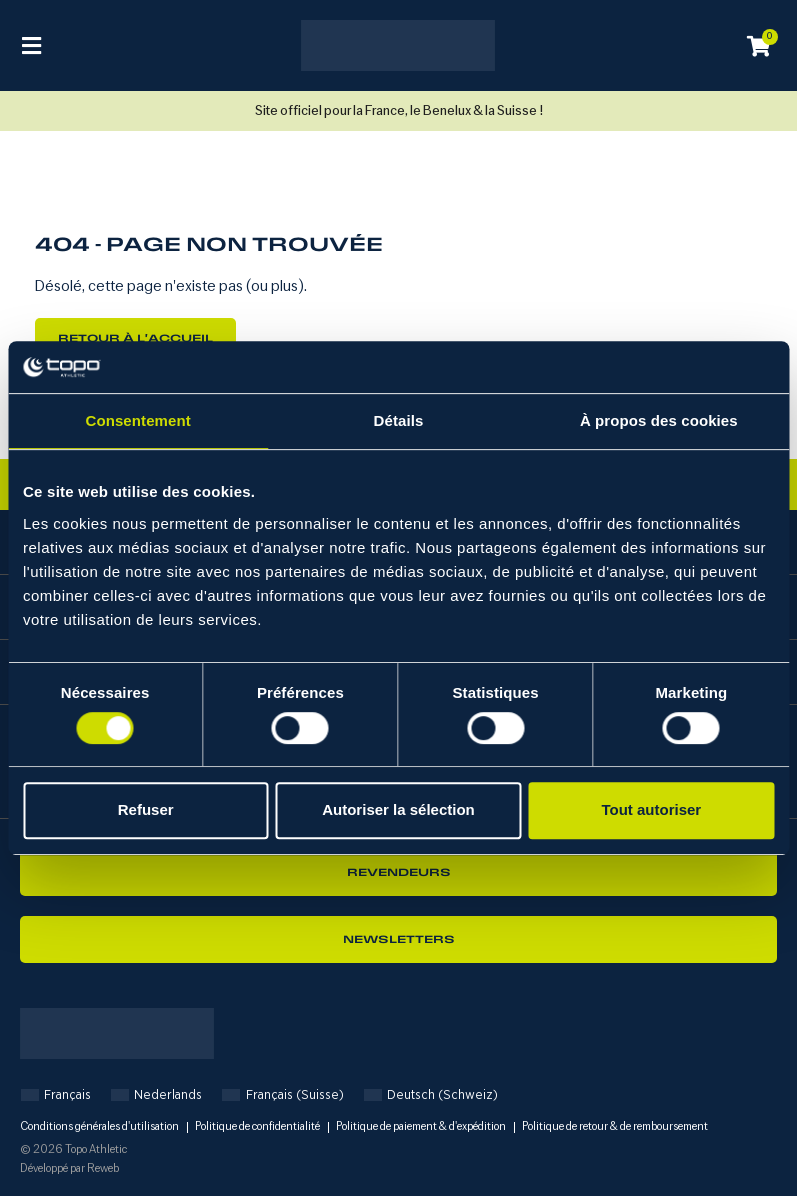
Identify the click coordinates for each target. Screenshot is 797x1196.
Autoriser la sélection (398, 809)
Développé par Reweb (69, 1168)
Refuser (146, 809)
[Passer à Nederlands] (156, 1094)
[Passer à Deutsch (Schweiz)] (431, 1094)
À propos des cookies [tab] (659, 421)
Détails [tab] (399, 421)
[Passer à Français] (56, 1094)
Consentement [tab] (137, 421)
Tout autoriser (651, 809)
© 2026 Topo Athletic (73, 1149)
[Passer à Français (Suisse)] (282, 1094)
